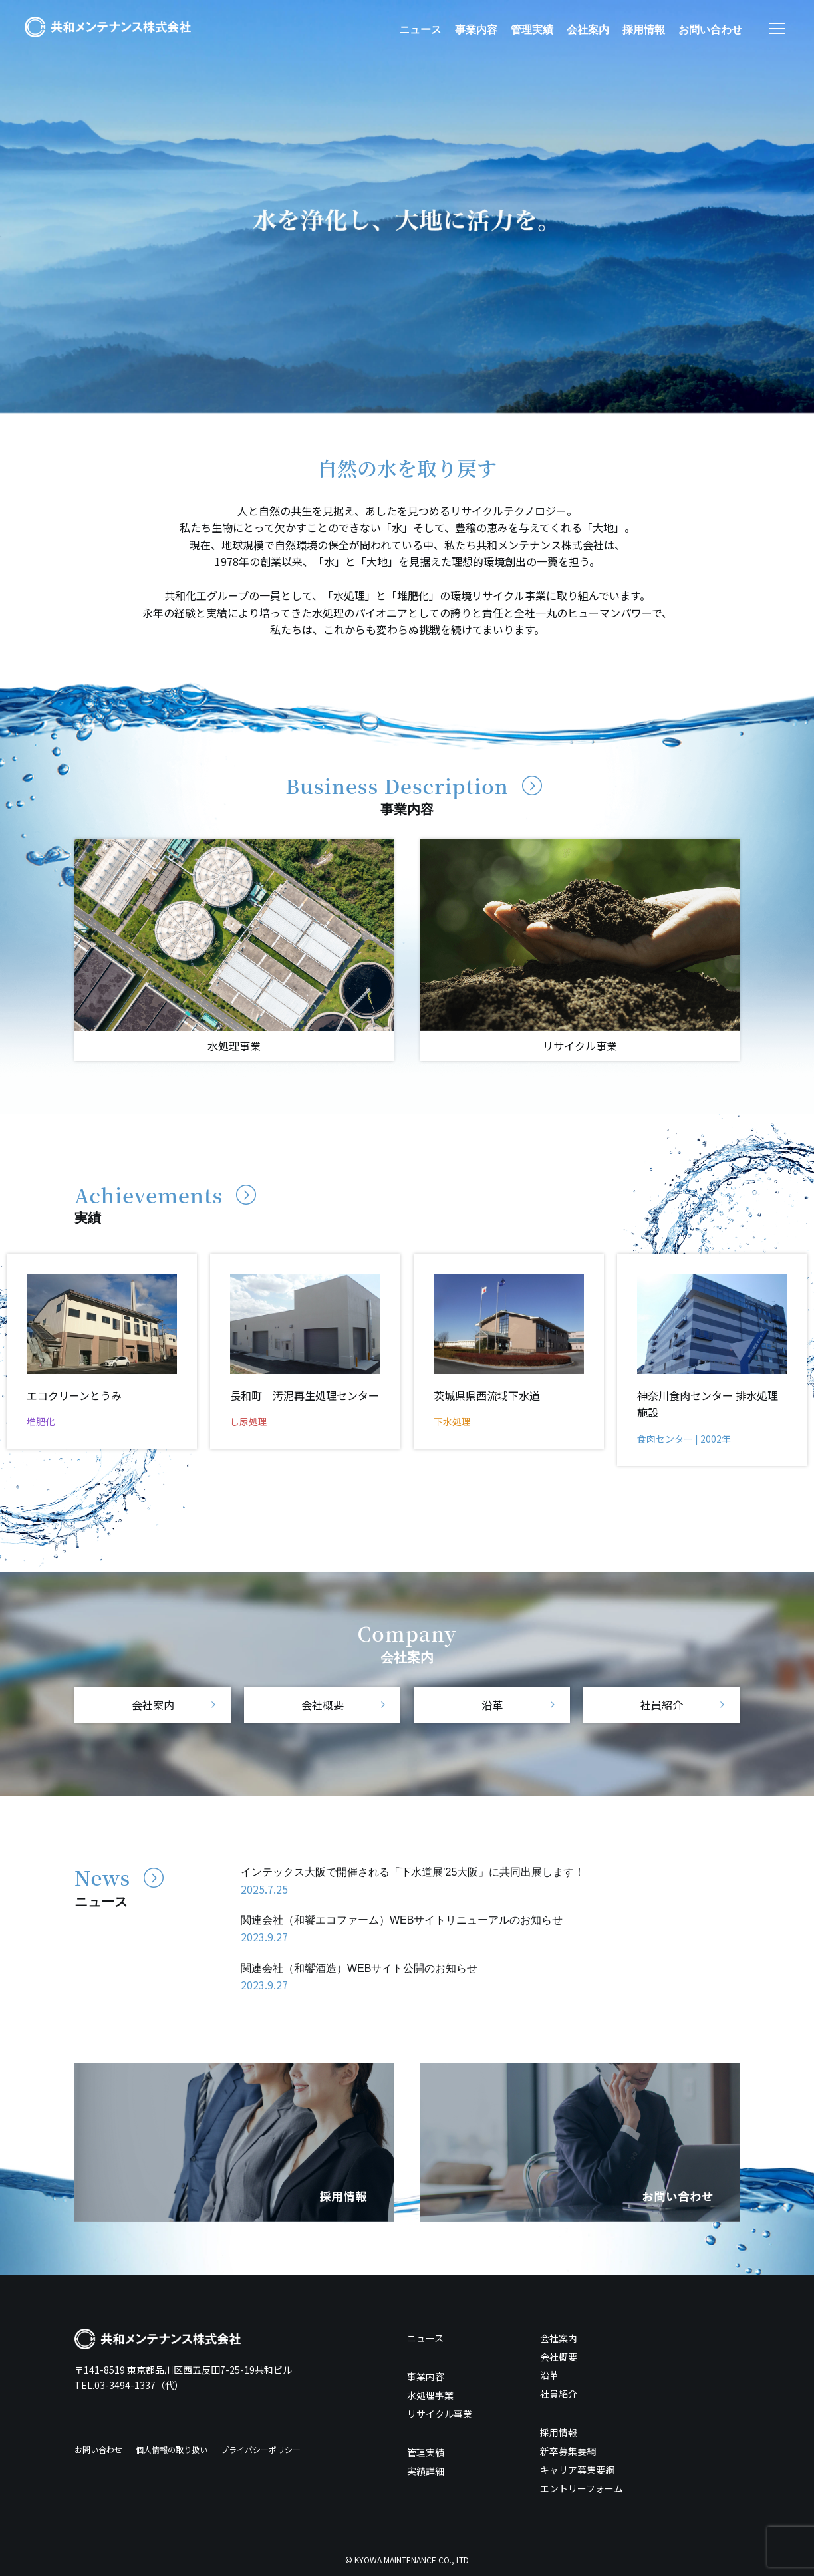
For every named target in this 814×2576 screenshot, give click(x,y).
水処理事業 (430, 2395)
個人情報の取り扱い (171, 2449)
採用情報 (643, 29)
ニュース (420, 29)
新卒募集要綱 (568, 2451)
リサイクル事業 (439, 2413)
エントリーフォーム (581, 2488)
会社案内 (588, 29)
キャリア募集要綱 (577, 2469)
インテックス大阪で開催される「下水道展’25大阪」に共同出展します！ (413, 1872)
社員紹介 (661, 1705)
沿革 (492, 1705)
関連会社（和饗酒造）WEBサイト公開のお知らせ (359, 1968)
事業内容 (476, 29)
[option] (407, 206)
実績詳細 (425, 2471)
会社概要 (322, 1705)
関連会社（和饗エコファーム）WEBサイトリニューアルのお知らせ (402, 1920)
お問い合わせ (710, 29)
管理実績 (532, 29)
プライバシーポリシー (261, 2449)
